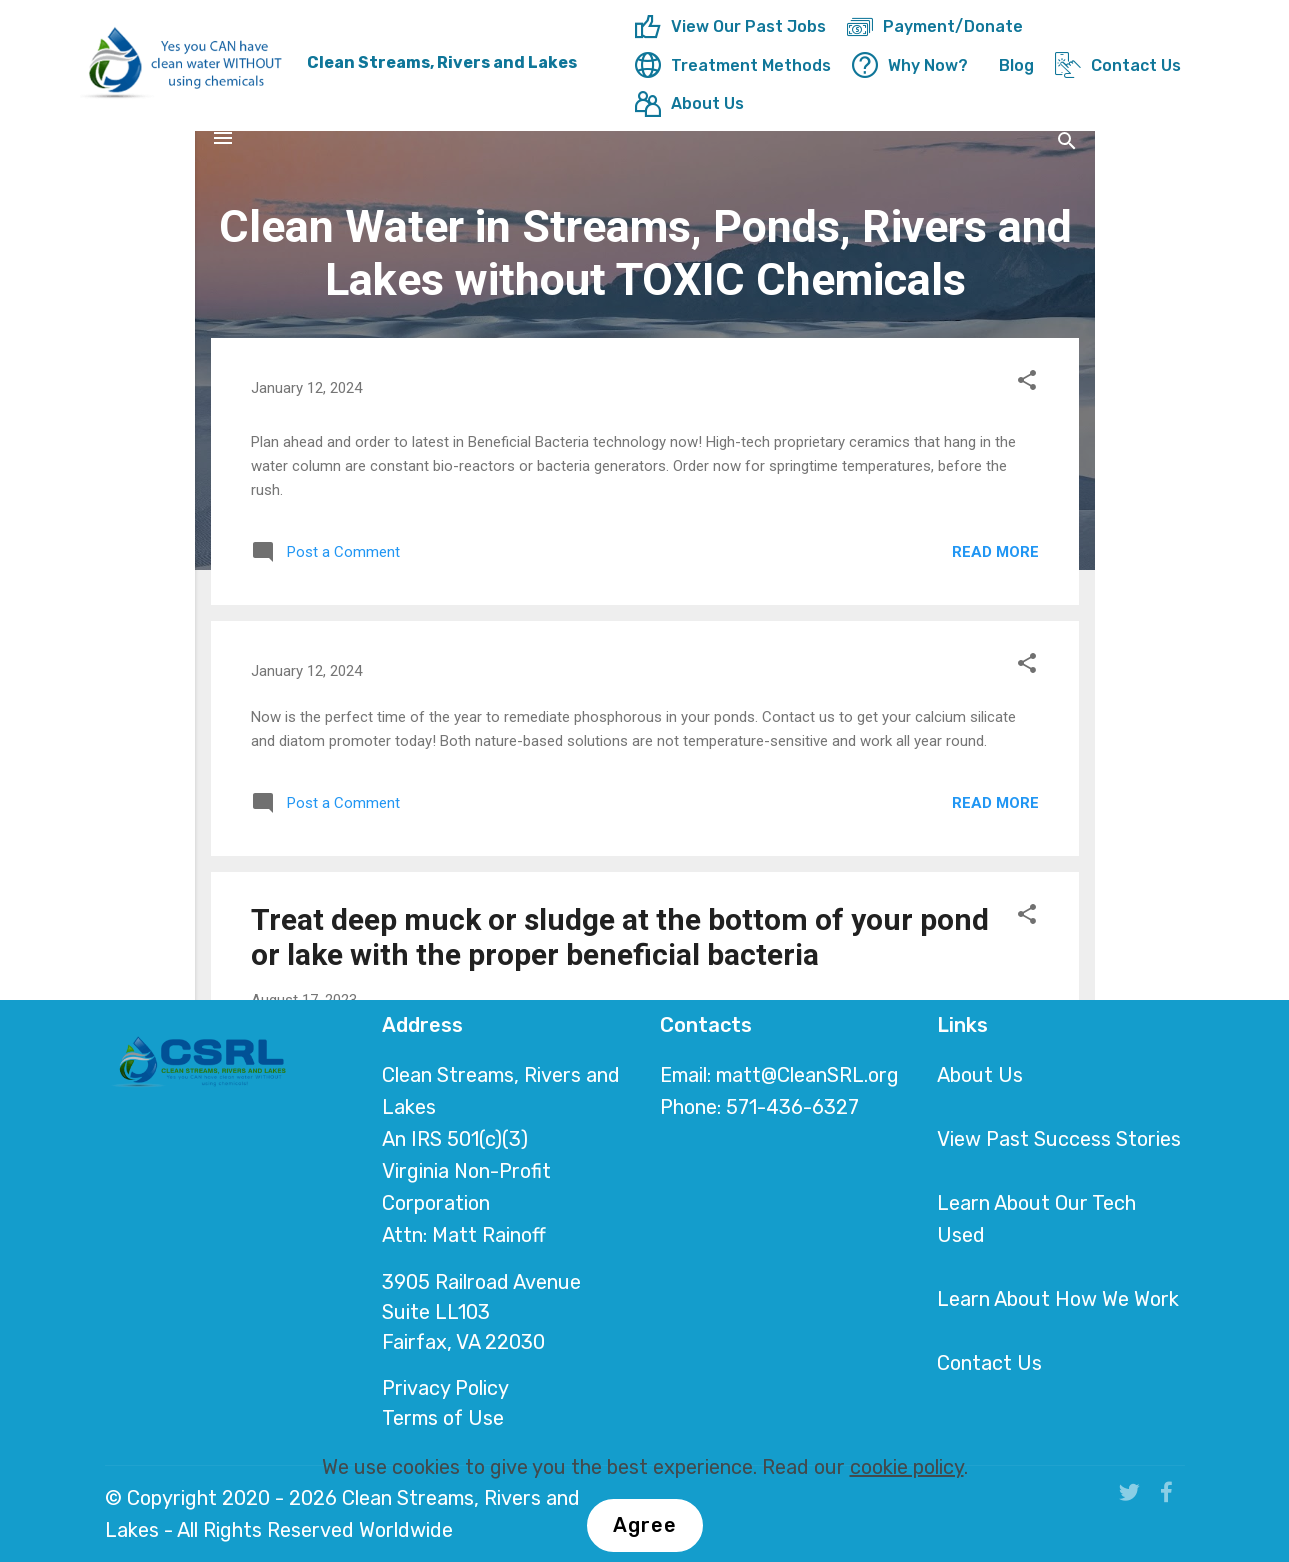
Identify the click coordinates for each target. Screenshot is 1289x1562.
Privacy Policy (445, 1388)
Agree (645, 1530)
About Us (691, 103)
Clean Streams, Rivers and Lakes (442, 62)
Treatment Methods (733, 65)
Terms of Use (443, 1418)
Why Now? (910, 65)
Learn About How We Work (1058, 1299)
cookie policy (907, 1472)
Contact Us (1118, 65)
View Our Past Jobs (730, 26)
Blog (1016, 65)
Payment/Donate (935, 26)
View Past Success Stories (1059, 1139)
